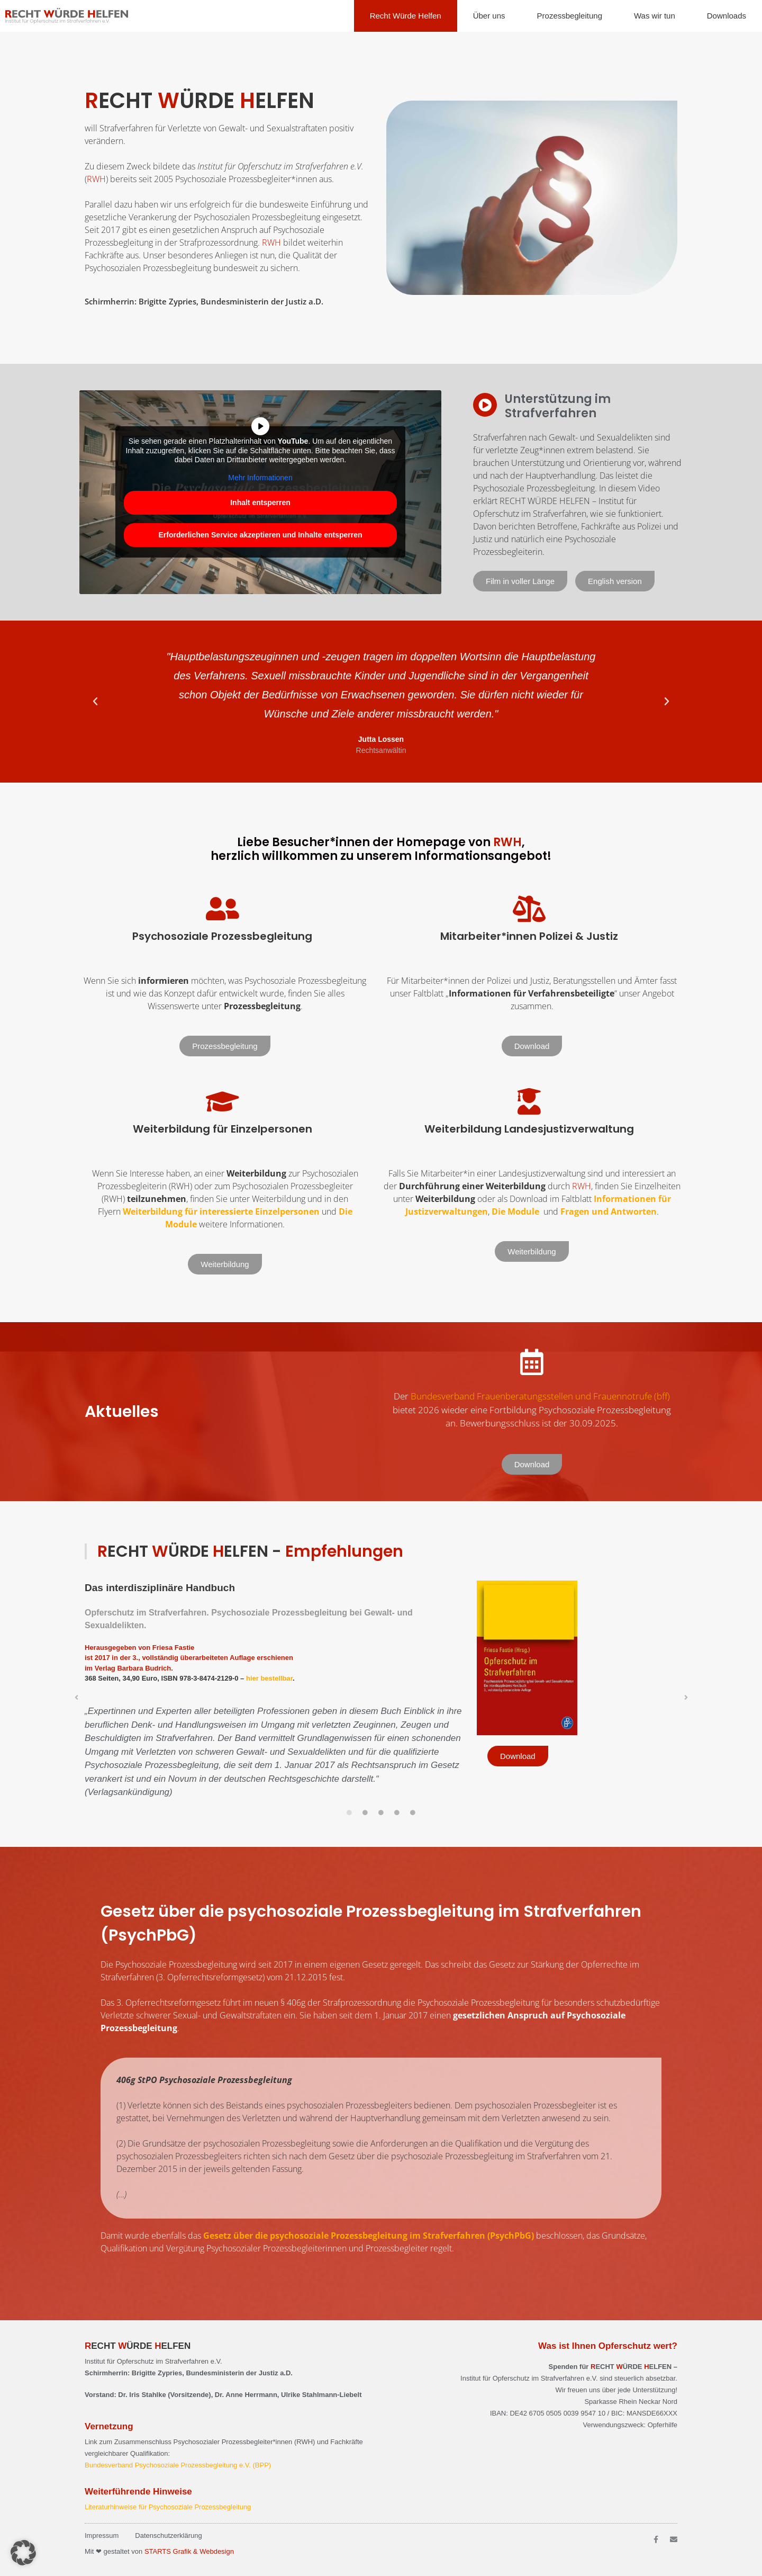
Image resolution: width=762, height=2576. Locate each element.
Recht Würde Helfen (405, 15)
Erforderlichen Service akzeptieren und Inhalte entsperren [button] (260, 535)
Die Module (515, 1211)
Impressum (102, 2535)
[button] (95, 701)
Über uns (489, 15)
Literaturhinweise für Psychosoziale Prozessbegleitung (168, 2507)
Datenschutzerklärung (168, 2535)
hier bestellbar (269, 1678)
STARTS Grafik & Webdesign (189, 2551)
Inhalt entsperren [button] (260, 502)
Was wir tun (654, 15)
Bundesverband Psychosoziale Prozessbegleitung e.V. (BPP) (178, 2465)
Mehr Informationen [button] (260, 477)
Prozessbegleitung (569, 15)
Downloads (726, 15)
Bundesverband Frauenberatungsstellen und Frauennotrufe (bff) (540, 1396)
